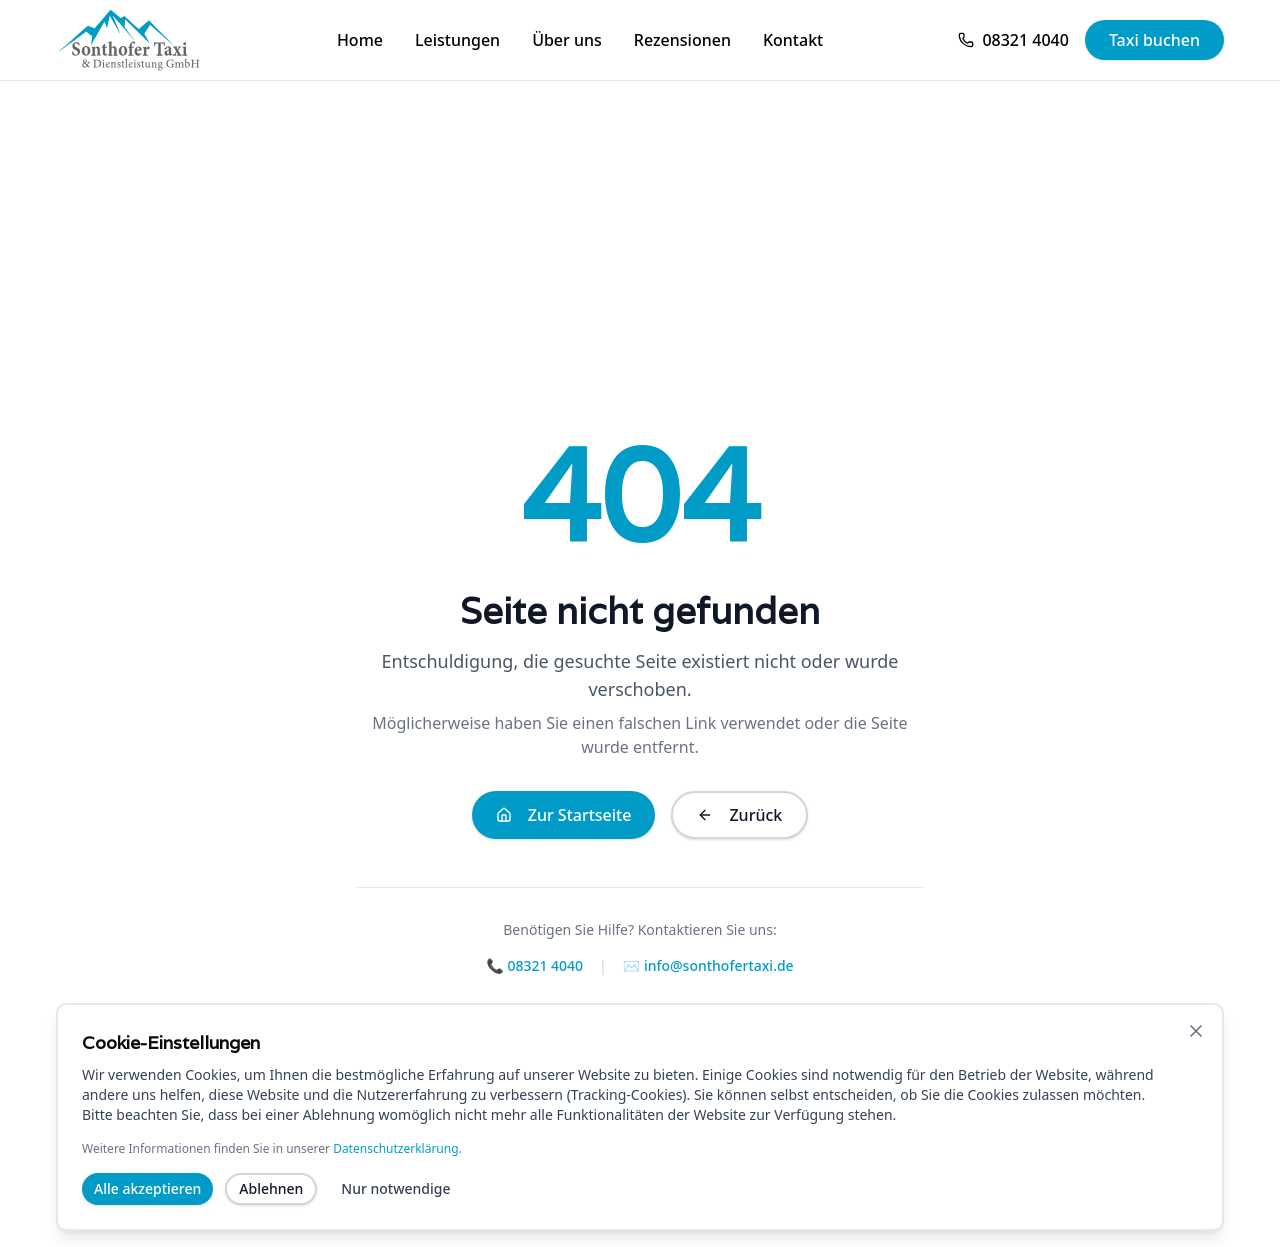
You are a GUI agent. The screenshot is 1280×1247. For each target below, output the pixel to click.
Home (360, 40)
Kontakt (793, 40)
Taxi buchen (1154, 40)
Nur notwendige (395, 1192)
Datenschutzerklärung (395, 1152)
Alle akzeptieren (147, 1192)
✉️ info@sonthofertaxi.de (708, 965)
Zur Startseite (564, 815)
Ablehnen (271, 1192)
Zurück (739, 815)
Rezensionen (682, 40)
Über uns (567, 40)
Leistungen (457, 40)
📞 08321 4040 (534, 965)
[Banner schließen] (1196, 1035)
